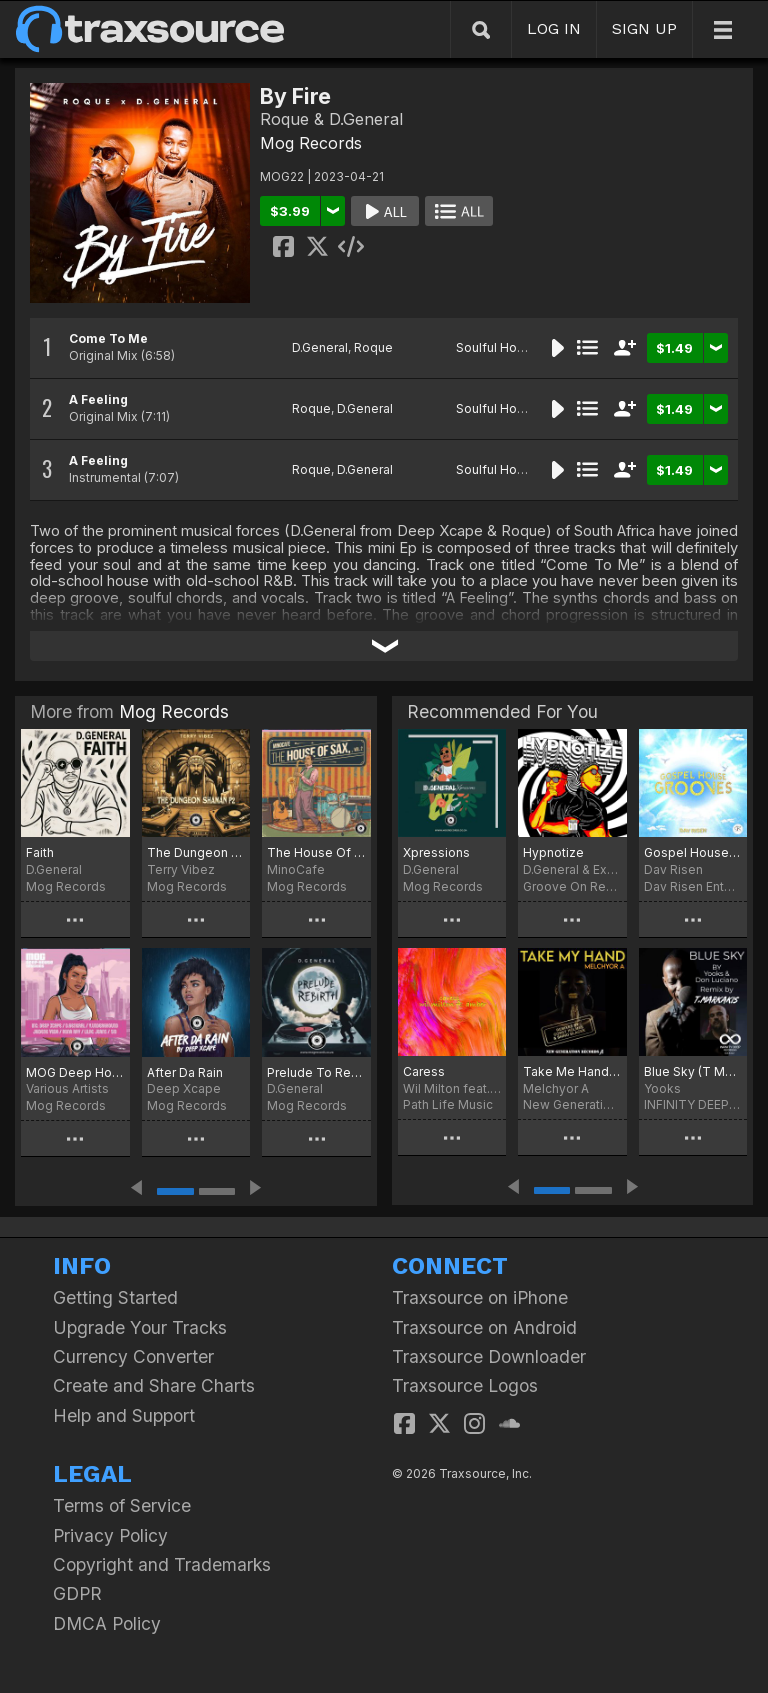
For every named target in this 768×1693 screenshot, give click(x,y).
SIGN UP (644, 28)
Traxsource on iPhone (480, 1297)
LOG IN (554, 28)
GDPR (77, 1593)
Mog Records (311, 143)
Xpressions (436, 852)
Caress (424, 1071)
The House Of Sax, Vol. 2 (316, 852)
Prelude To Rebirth (316, 1072)
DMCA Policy (107, 1623)
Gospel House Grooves (693, 852)
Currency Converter (133, 1356)
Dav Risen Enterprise (693, 886)
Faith (40, 852)
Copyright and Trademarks (162, 1564)
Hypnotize (553, 852)
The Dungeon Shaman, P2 (196, 852)
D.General (320, 347)
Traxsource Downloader (489, 1356)
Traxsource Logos (465, 1385)
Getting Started (115, 1297)
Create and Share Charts (154, 1385)
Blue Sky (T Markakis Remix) (693, 1071)
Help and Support (124, 1415)
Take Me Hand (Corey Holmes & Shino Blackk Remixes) (572, 1071)
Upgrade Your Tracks (140, 1327)
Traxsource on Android (484, 1327)
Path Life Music (448, 1104)
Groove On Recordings (572, 886)
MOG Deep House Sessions (75, 1072)
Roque (373, 347)
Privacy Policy (110, 1535)
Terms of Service (122, 1505)
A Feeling (98, 399)
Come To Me (108, 338)
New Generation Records (572, 1104)
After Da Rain (185, 1072)
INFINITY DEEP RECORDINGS (693, 1104)
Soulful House (497, 347)
